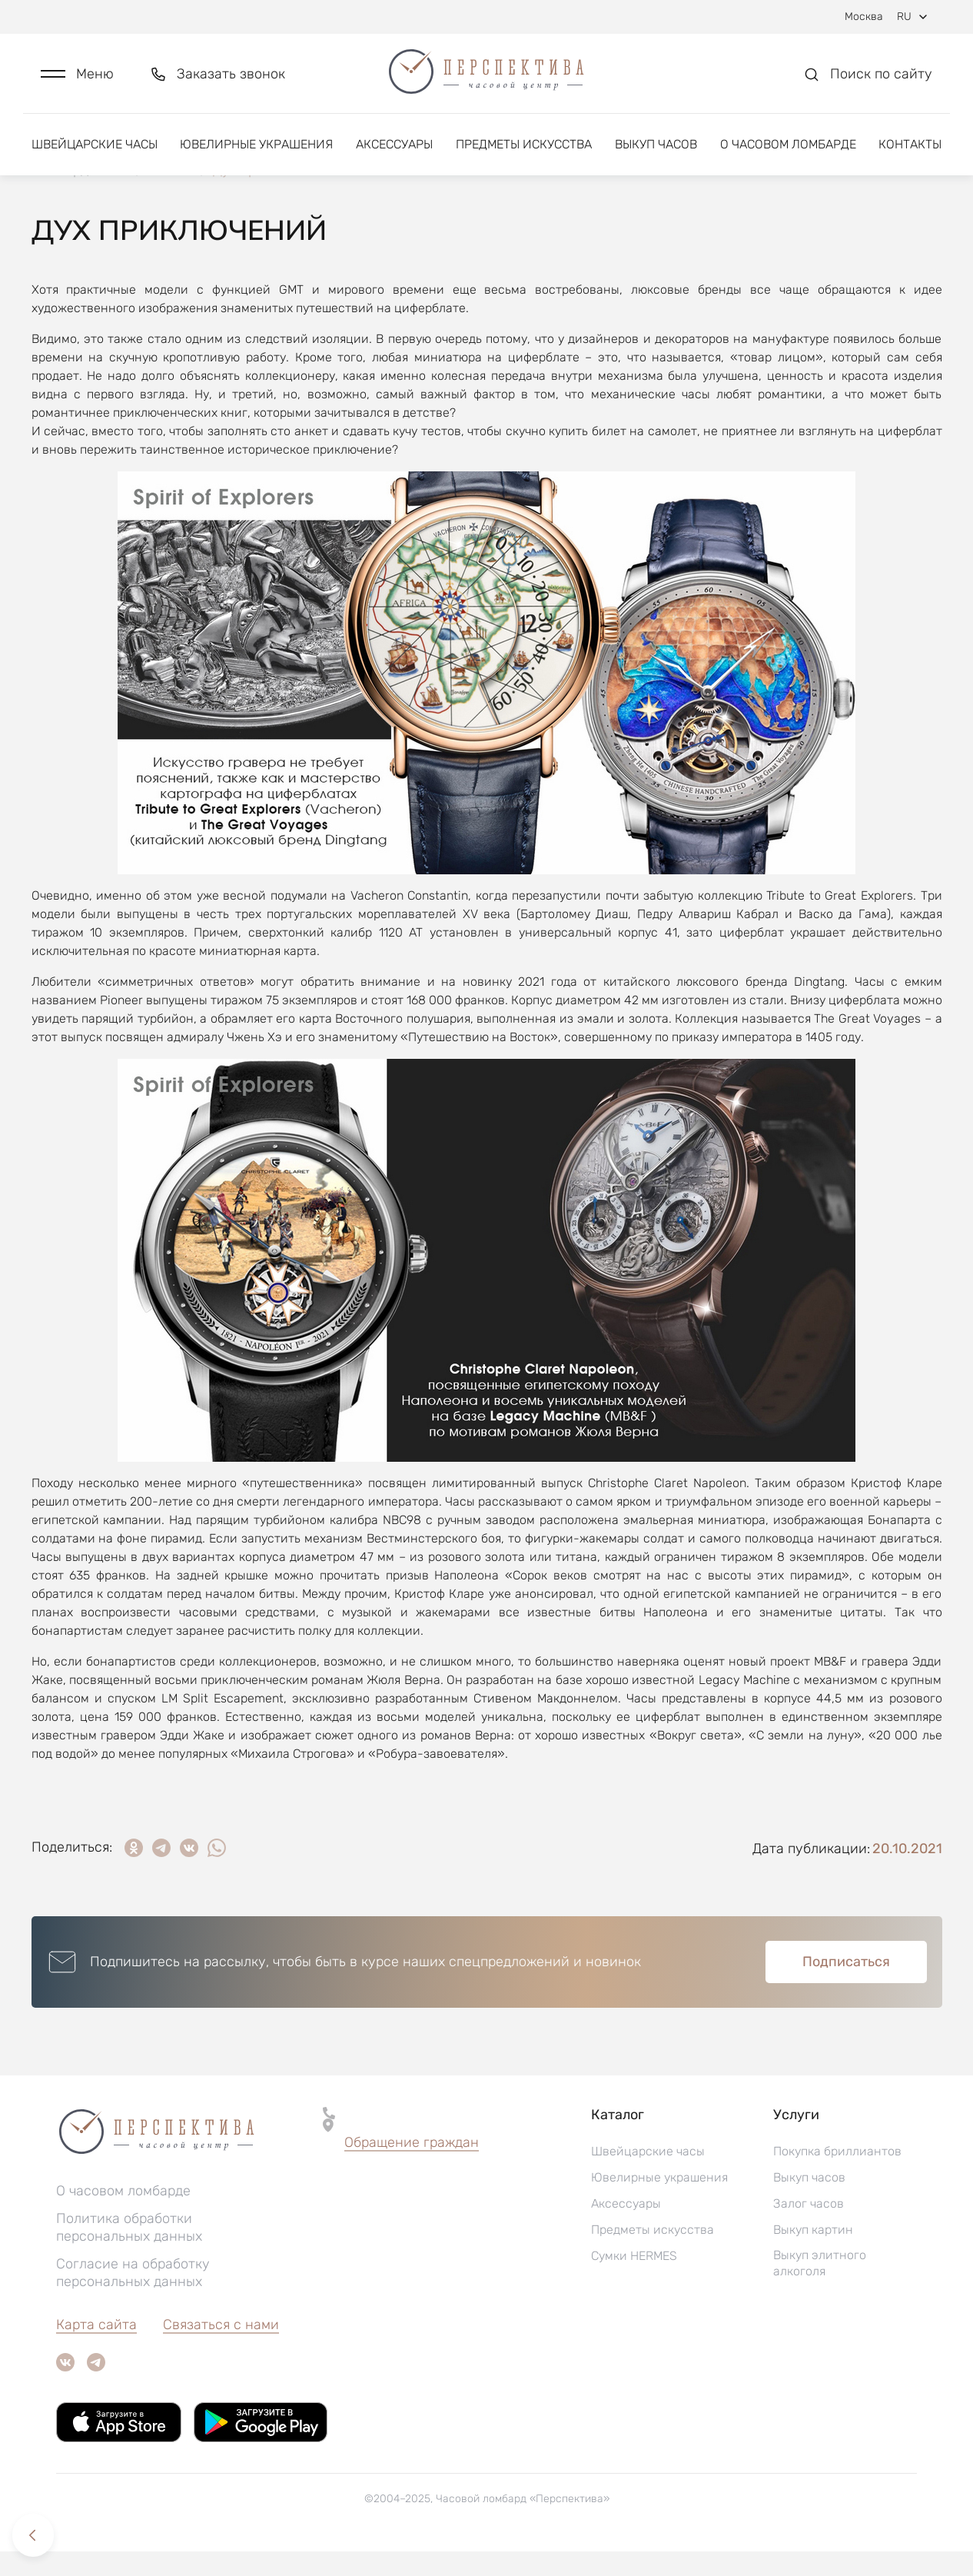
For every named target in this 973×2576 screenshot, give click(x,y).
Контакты (909, 144)
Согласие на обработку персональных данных (133, 2297)
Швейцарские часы (95, 144)
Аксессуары (394, 144)
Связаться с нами (221, 2349)
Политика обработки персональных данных (129, 2252)
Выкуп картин (813, 2254)
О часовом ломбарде (788, 144)
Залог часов (808, 2228)
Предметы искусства (524, 144)
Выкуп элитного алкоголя (819, 2287)
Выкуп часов (656, 144)
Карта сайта (96, 2349)
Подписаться (846, 1986)
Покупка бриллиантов (837, 2175)
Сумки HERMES (634, 2280)
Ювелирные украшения (256, 144)
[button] (77, 74)
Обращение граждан (411, 2166)
